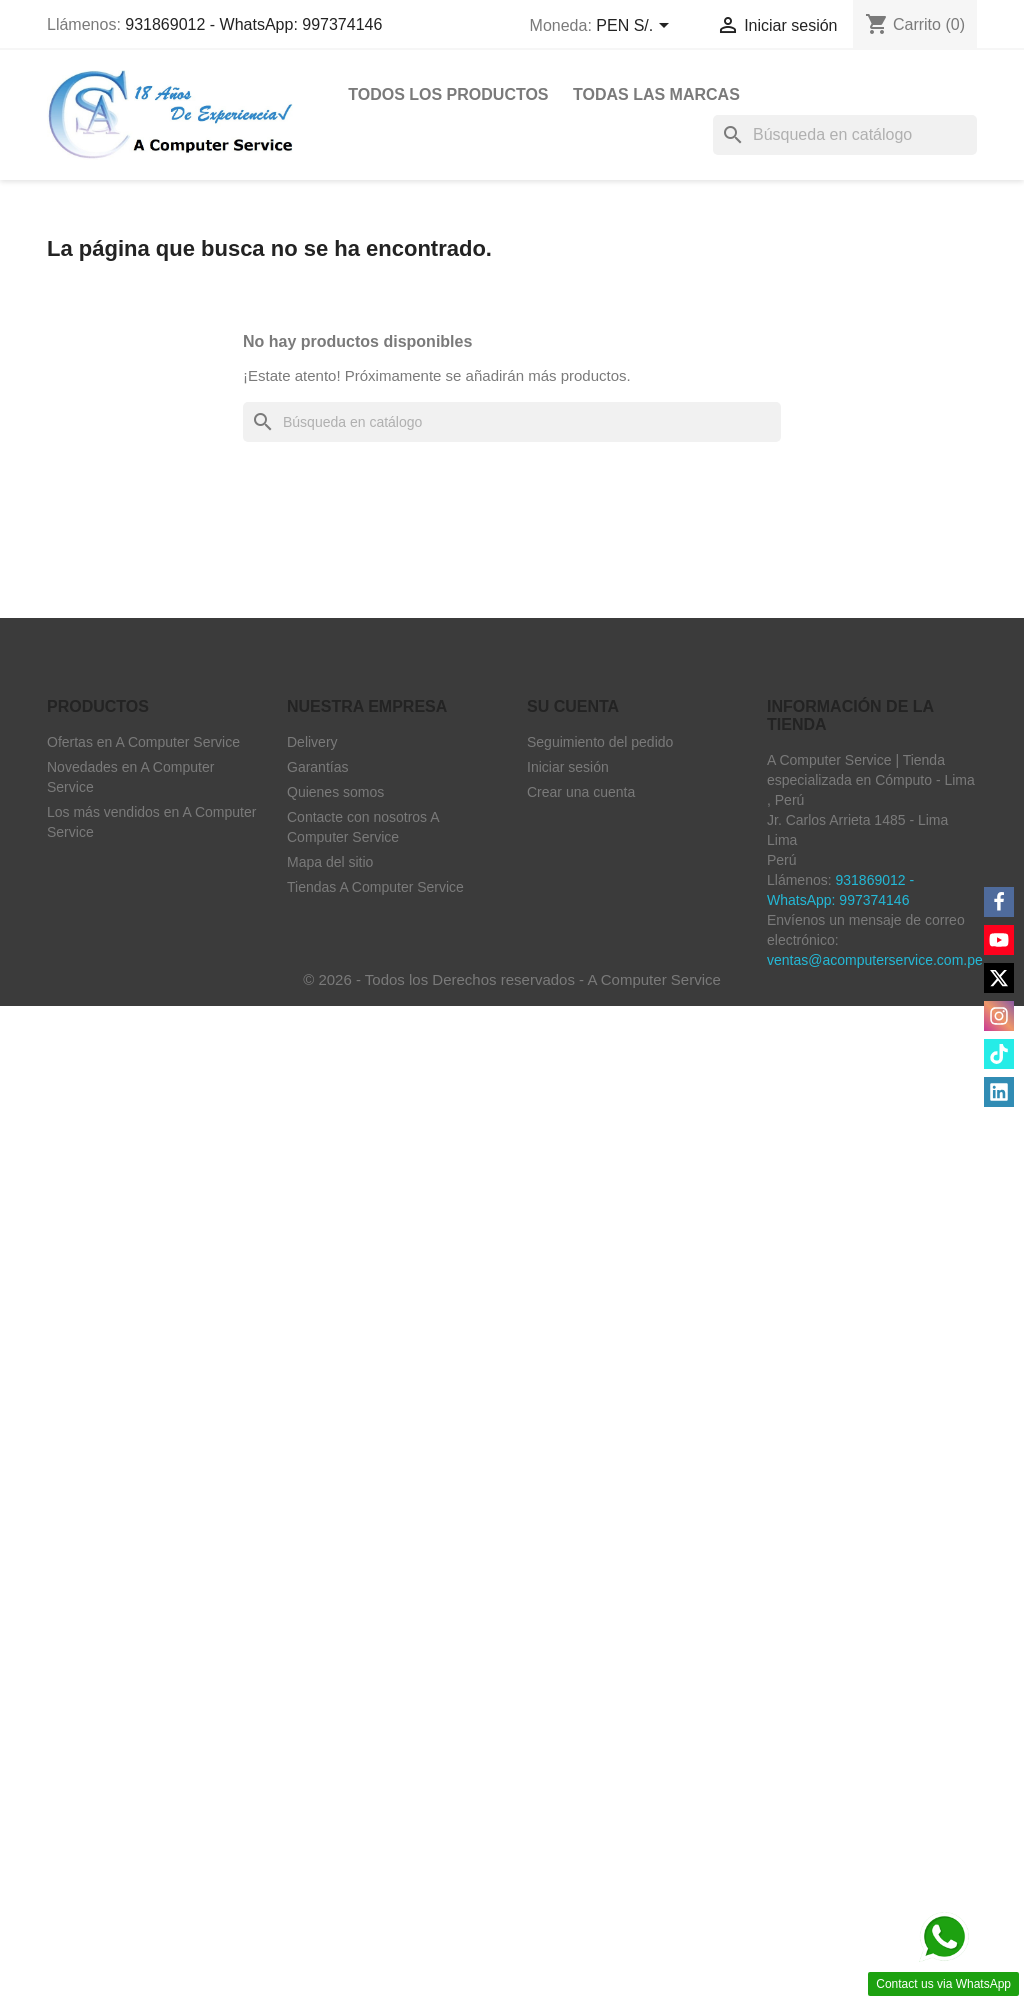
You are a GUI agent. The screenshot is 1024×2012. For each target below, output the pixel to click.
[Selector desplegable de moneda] (635, 27)
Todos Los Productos (448, 94)
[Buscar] (845, 135)
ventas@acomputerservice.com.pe (875, 960)
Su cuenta (573, 706)
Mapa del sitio (330, 862)
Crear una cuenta (581, 792)
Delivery (312, 742)
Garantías (317, 767)
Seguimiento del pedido (600, 742)
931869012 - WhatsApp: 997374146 (253, 24)
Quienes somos (335, 792)
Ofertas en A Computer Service (143, 742)
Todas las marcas (656, 94)
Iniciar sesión (568, 767)
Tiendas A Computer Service (375, 887)
